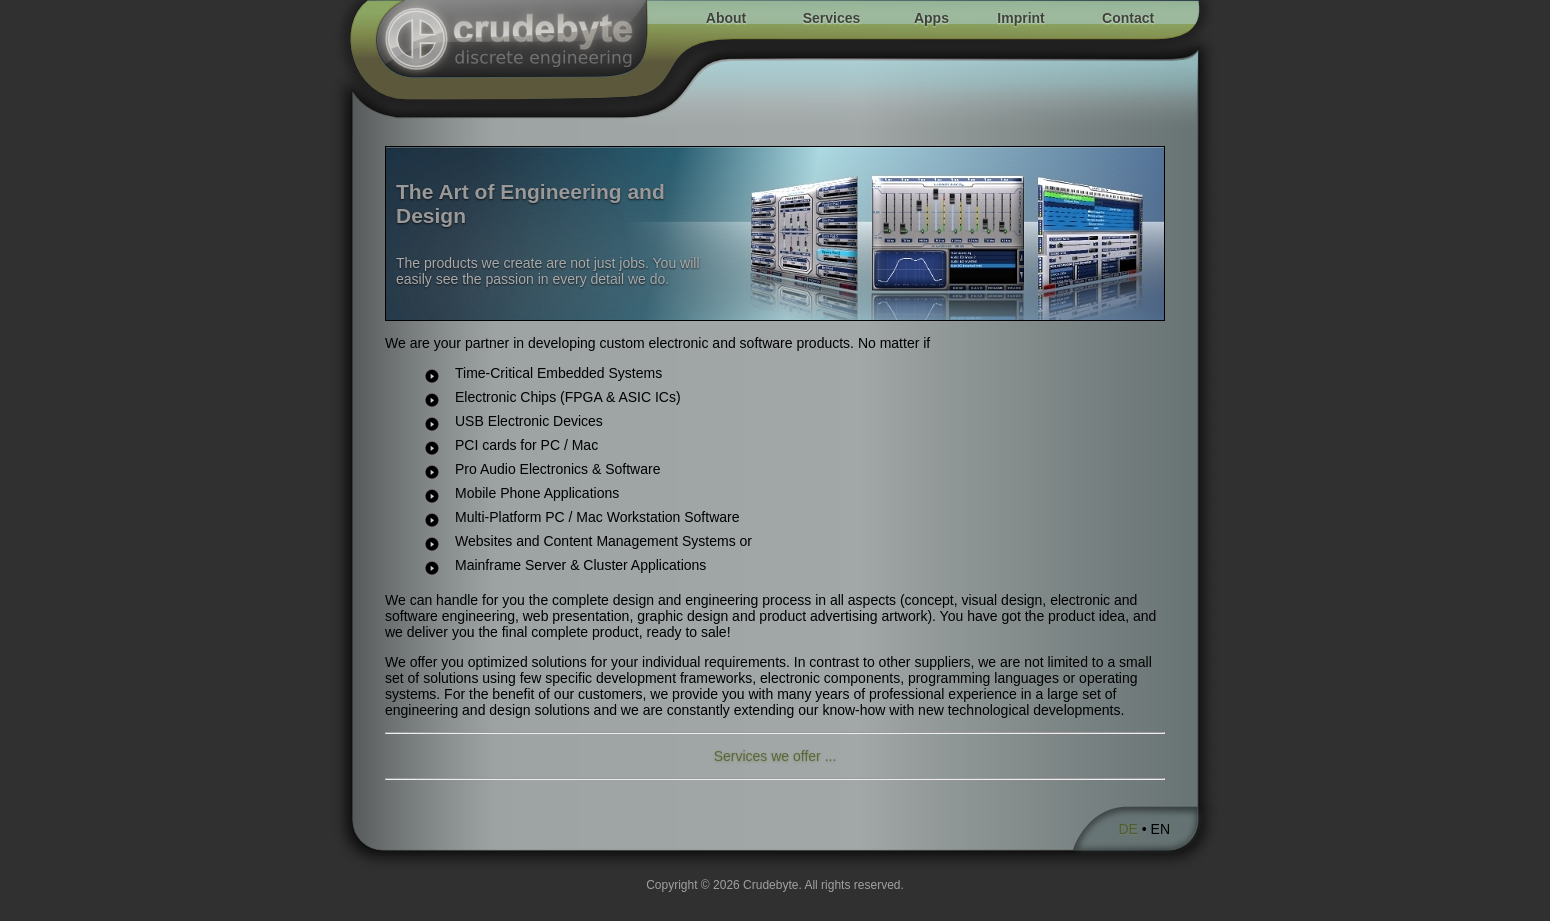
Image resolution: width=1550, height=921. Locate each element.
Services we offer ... (775, 756)
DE (1127, 829)
